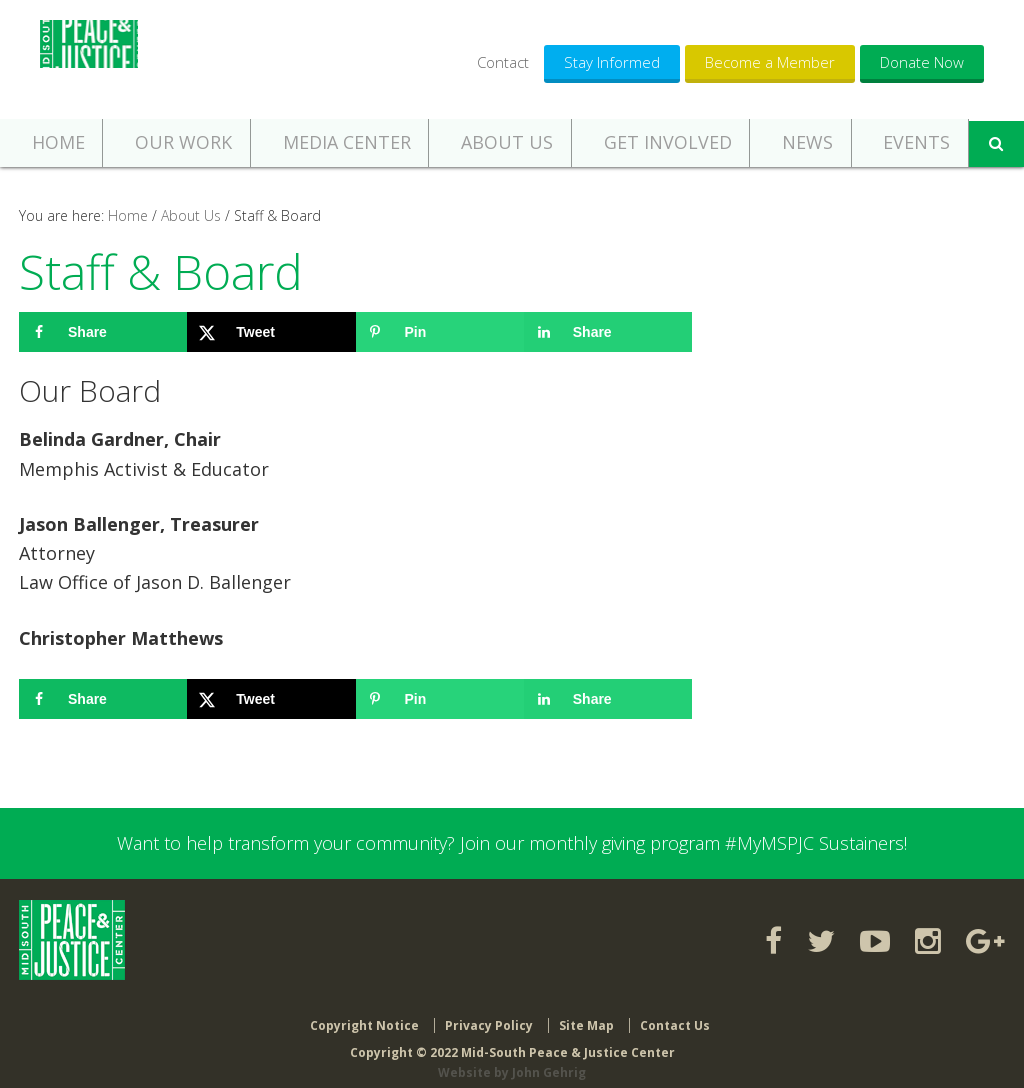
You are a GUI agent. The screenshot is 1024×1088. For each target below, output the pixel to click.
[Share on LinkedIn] (608, 332)
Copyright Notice (364, 1010)
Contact (503, 62)
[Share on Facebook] (103, 332)
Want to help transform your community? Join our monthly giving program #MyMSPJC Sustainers (510, 843)
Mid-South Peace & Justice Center (93, 60)
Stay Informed (612, 62)
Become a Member (770, 62)
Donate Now (922, 62)
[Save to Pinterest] (440, 332)
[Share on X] (271, 332)
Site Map (586, 1010)
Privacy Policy (489, 1010)
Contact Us (675, 1010)
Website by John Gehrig (512, 1057)
